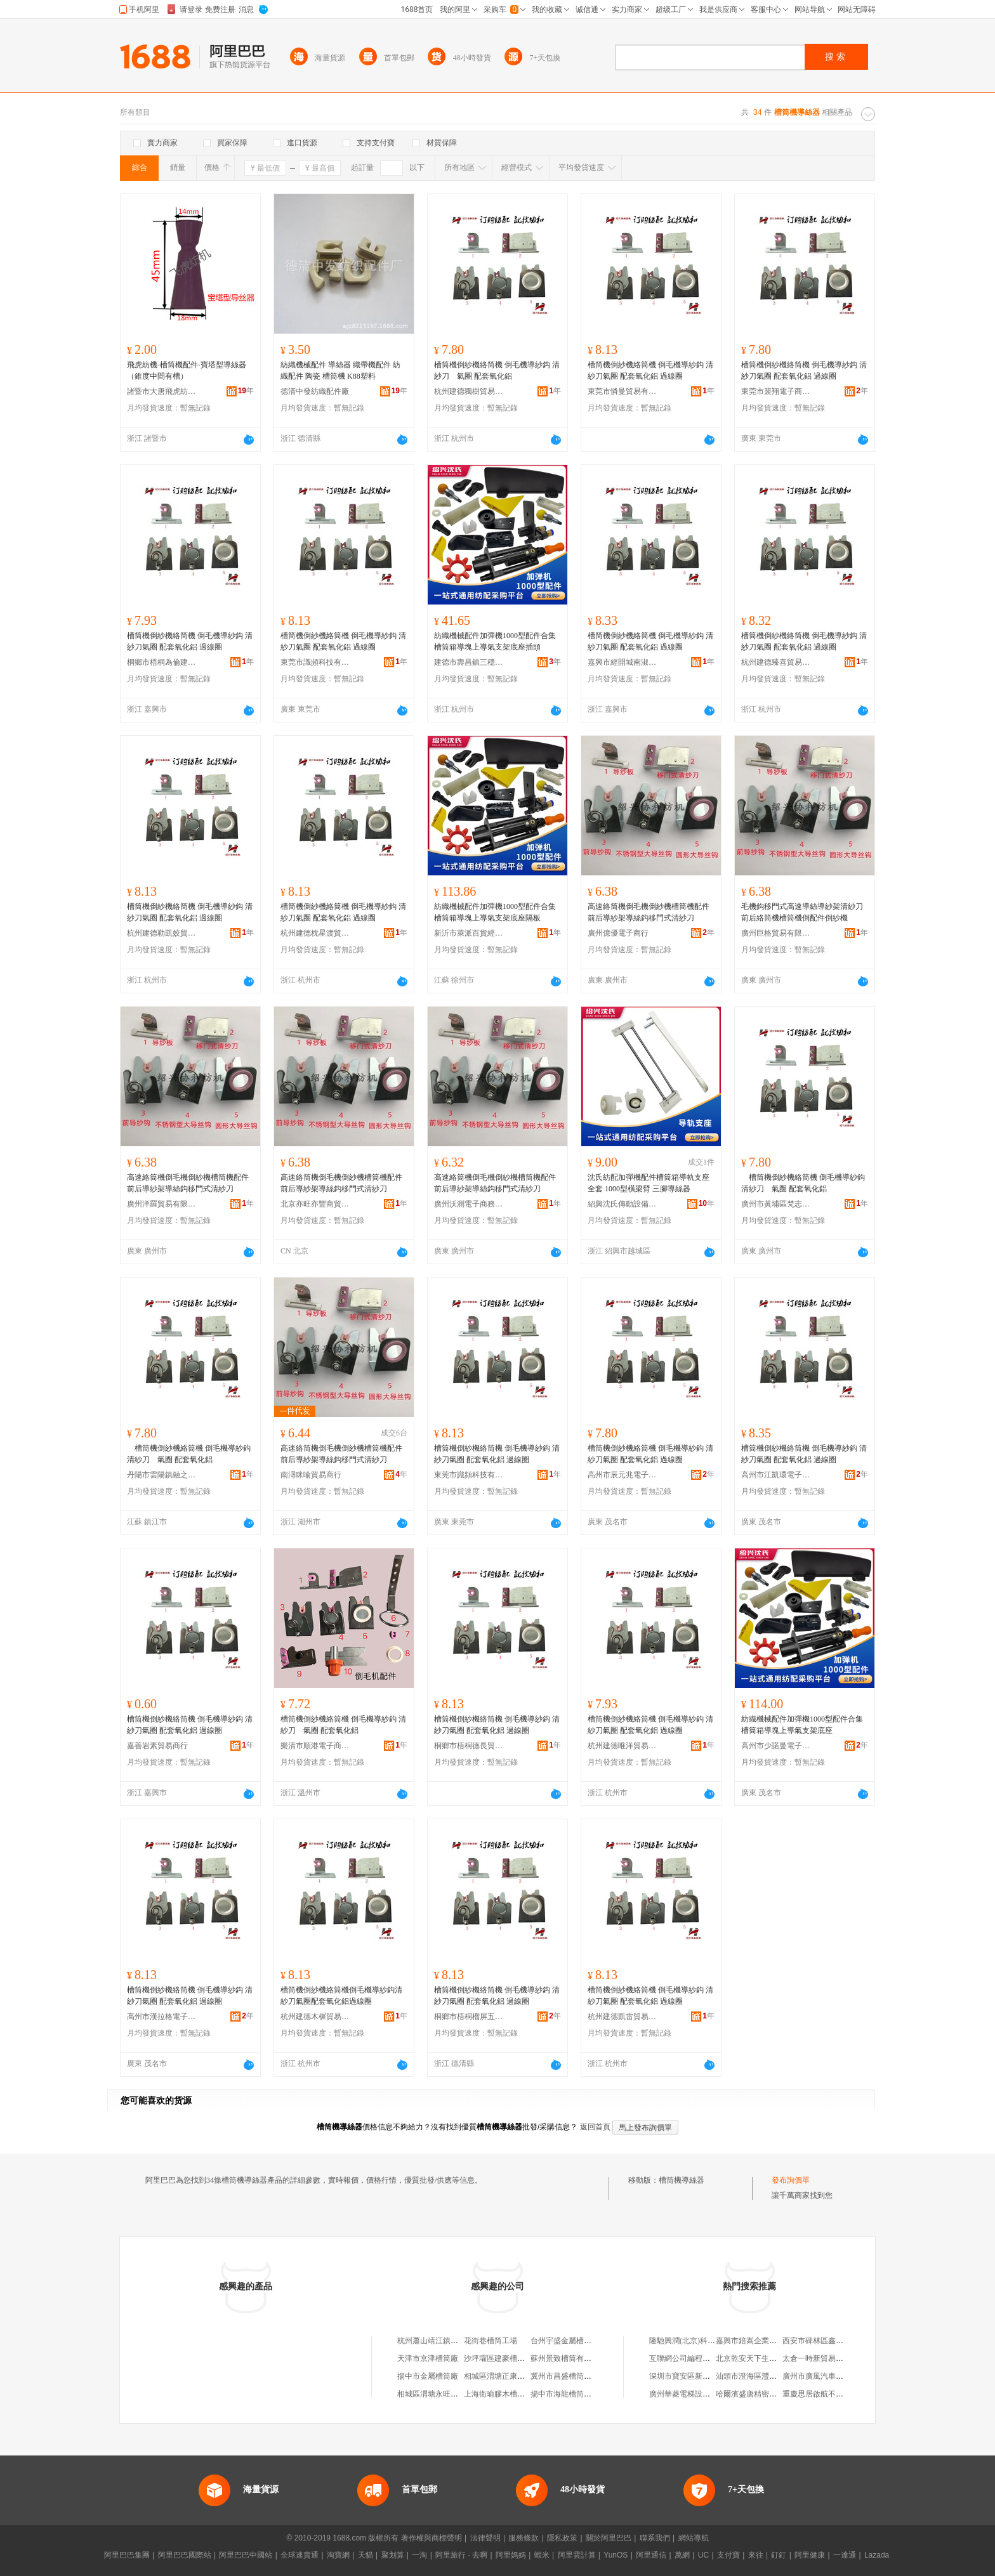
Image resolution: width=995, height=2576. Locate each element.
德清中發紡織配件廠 (314, 391)
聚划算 (392, 2555)
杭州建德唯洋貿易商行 (622, 1745)
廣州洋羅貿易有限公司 (162, 1204)
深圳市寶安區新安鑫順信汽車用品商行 (714, 2376)
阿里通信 (651, 2555)
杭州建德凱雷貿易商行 (622, 2016)
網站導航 (693, 2538)
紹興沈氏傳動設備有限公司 (622, 1204)
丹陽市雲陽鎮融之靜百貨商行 (162, 1474)
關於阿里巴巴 (608, 2538)
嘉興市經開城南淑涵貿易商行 (622, 662)
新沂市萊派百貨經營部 (469, 933)
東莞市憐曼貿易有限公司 (622, 391)
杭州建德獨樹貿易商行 (469, 391)
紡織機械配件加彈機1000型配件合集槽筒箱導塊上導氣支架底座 (802, 1725)
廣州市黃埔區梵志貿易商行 (776, 1204)
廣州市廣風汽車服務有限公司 (831, 2376)
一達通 (844, 2555)
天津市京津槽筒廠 (427, 2358)
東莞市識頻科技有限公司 (315, 662)
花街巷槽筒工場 (490, 2340)
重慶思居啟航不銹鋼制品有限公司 (839, 2394)
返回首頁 (595, 2126)
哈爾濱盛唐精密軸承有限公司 (765, 2394)
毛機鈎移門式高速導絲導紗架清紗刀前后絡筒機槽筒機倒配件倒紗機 (802, 912)
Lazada (876, 2555)
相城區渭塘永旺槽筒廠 (435, 2394)
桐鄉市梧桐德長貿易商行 (469, 1745)
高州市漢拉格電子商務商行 (162, 2016)
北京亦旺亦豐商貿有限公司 (315, 1204)
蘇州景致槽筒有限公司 (568, 2358)
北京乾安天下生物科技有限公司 (769, 2358)
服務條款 (523, 2538)
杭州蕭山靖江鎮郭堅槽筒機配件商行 (458, 2340)
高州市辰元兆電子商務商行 (622, 1474)
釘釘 (778, 2555)
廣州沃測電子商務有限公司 (469, 1204)
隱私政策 (562, 2538)
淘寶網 (338, 2555)
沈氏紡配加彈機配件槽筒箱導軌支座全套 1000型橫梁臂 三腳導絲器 (648, 1183)
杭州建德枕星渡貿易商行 (315, 933)
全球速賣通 (299, 2555)
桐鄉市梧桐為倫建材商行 (162, 662)
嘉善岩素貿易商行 (157, 1745)
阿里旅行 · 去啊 (461, 2555)
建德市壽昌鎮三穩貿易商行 (469, 662)
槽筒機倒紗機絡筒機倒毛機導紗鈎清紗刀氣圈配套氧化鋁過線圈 (341, 1995)
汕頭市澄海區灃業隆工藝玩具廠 (769, 2376)
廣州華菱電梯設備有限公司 (695, 2394)
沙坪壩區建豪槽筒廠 (498, 2358)
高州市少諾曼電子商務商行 (776, 1745)
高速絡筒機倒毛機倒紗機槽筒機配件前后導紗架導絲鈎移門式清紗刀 (648, 912)
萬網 (682, 2555)
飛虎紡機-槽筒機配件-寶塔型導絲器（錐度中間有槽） (186, 370)
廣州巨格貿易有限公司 (776, 933)
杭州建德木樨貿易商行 (315, 2016)
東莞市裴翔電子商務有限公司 (776, 391)
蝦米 (542, 2555)
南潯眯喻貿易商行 (310, 1474)
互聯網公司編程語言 (683, 2358)
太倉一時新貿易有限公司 (824, 2358)
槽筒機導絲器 (681, 2180)
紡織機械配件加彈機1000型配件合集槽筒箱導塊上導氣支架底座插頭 (495, 641)
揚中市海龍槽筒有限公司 (572, 2394)
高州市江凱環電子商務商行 (776, 1474)
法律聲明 (485, 2538)
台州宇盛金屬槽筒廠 (564, 2340)
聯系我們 (655, 2538)
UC (703, 2555)
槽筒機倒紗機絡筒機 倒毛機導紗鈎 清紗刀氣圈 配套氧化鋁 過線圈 (650, 370)
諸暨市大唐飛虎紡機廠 (162, 391)
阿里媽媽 (511, 2555)
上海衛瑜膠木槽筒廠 (498, 2394)
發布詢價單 (791, 2180)
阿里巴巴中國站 (245, 2555)
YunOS (615, 2555)
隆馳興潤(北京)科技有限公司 (697, 2340)
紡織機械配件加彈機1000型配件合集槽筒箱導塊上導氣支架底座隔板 (495, 912)
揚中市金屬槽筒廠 (427, 2376)
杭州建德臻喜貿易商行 (776, 662)
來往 (755, 2555)
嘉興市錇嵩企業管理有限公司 (765, 2340)
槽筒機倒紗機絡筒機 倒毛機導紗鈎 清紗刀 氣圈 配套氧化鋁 (497, 370)
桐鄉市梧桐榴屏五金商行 (469, 2016)
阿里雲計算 (577, 2555)
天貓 (365, 2555)
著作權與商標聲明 (431, 2538)
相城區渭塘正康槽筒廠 (502, 2376)
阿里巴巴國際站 (184, 2555)
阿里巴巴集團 (127, 2555)
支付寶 (728, 2555)
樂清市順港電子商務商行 (315, 1745)
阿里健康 (809, 2555)
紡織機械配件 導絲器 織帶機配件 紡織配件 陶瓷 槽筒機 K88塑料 (340, 370)
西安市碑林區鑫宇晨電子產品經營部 (843, 2340)
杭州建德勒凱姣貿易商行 (162, 933)
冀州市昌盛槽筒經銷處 (568, 2376)
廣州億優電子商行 (618, 933)
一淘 (419, 2555)
